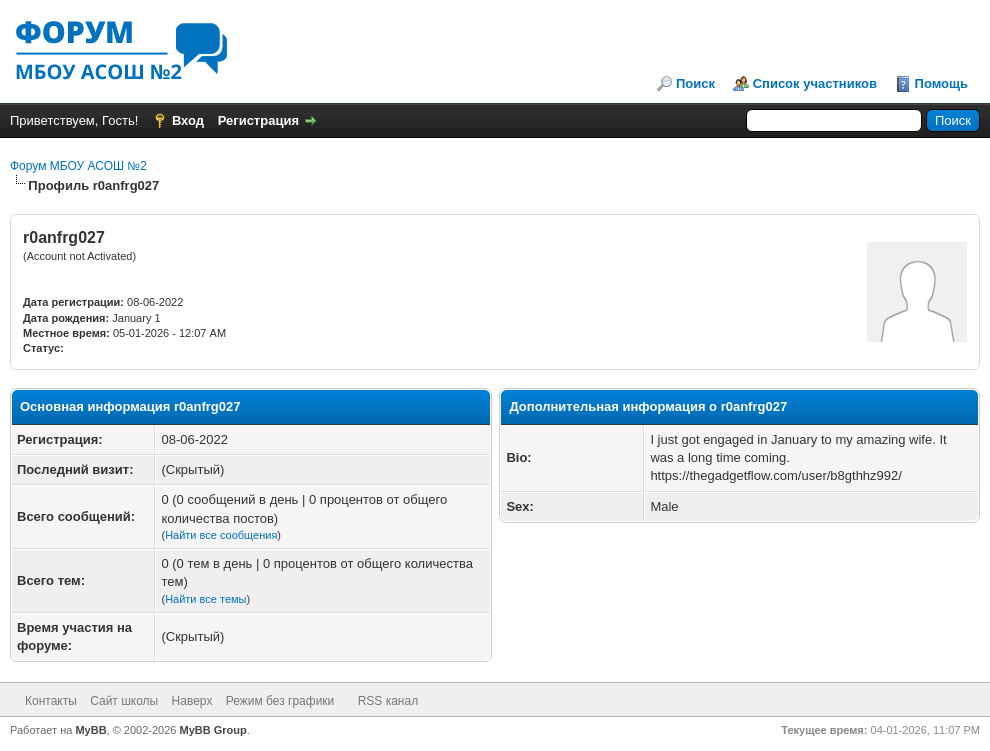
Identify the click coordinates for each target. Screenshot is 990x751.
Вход (188, 120)
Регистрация (258, 120)
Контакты (51, 701)
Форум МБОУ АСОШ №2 (78, 166)
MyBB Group (213, 730)
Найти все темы (205, 599)
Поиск (695, 83)
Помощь (941, 83)
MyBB (90, 730)
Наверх (192, 701)
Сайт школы (124, 701)
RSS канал (388, 701)
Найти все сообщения (221, 535)
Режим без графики (280, 701)
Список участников (815, 83)
